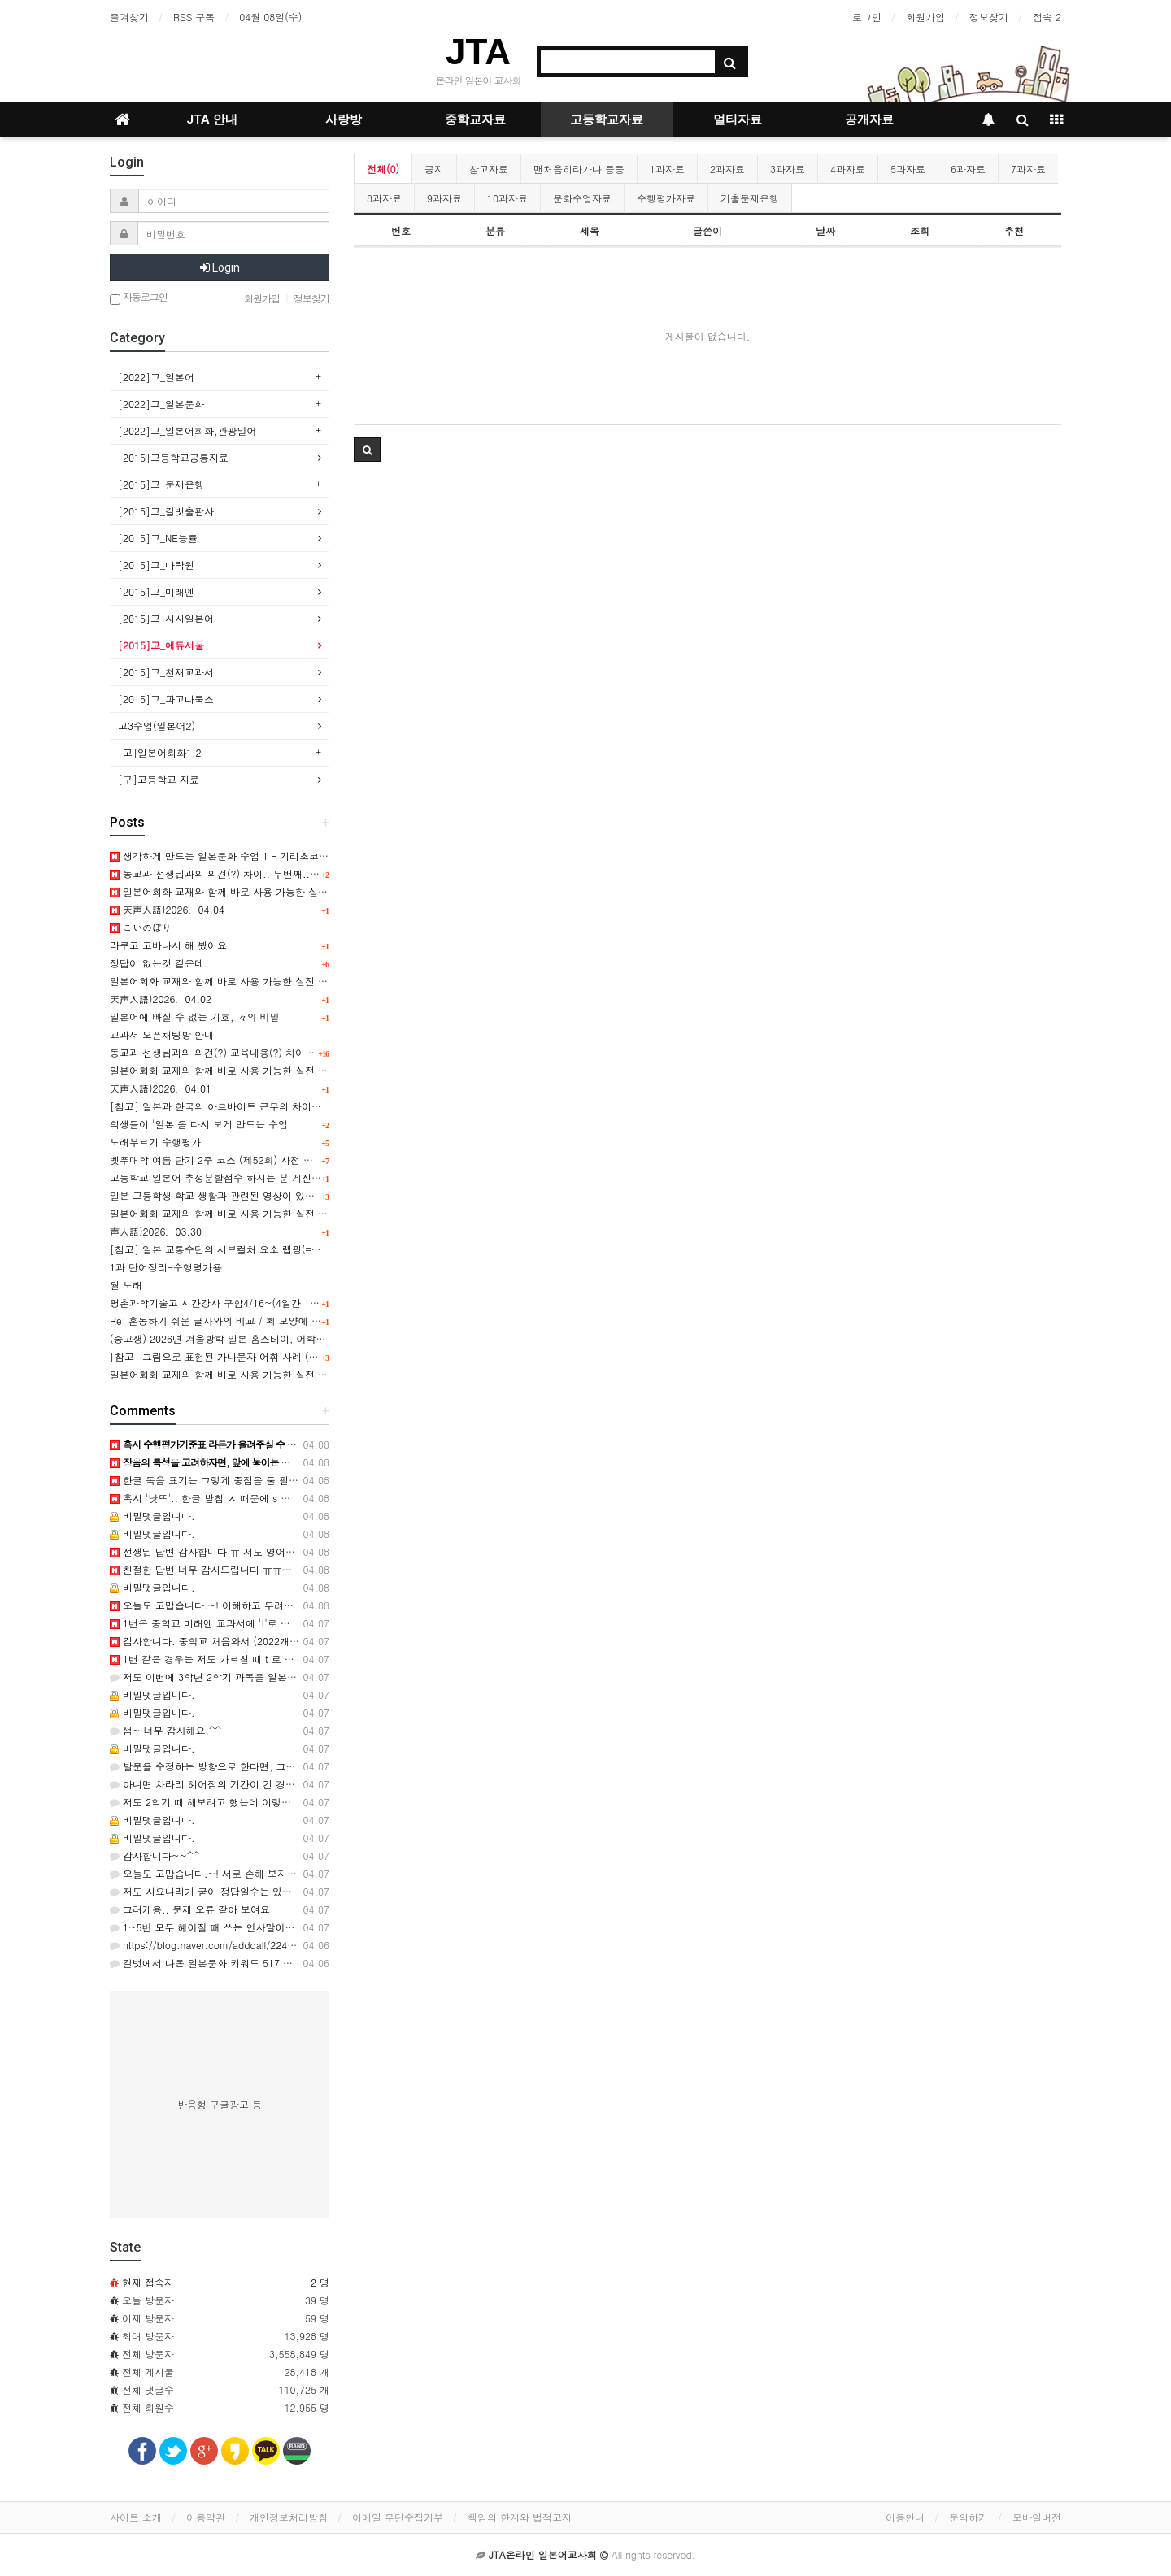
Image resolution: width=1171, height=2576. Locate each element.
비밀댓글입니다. (152, 1516)
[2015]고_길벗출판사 (166, 511)
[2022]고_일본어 (156, 377)
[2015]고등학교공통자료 (173, 457)
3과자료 (787, 169)
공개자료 (869, 119)
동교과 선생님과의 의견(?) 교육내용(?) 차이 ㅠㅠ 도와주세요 (245, 1052)
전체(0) (383, 169)
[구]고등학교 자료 (158, 779)
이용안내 (905, 2517)
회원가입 (925, 17)
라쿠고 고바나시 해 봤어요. (170, 945)
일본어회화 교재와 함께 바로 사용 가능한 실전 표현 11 (231, 1374)
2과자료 (727, 169)
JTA (478, 52)
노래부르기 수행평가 (155, 1142)
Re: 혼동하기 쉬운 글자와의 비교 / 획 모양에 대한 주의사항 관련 (253, 1320)
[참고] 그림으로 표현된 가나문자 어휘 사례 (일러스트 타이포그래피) (261, 1356)
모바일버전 (1036, 2517)
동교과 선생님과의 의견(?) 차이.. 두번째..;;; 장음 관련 (237, 873)
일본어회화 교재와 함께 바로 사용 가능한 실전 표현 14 (231, 981)
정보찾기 (988, 17)
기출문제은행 (749, 198)
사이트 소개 (136, 2517)
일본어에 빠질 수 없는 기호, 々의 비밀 (195, 1016)
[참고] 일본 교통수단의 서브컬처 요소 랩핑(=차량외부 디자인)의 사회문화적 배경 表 (297, 1249)
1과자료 (667, 169)
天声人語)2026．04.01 (160, 1088)
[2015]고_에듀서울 (161, 645)
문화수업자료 (582, 198)
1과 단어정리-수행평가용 (166, 1267)
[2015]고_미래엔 (156, 591)
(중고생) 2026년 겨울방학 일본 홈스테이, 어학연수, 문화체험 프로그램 (267, 1338)
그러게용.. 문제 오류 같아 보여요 (190, 1909)
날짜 (825, 230)
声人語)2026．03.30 (156, 1231)
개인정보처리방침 (289, 2517)
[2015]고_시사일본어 (166, 618)
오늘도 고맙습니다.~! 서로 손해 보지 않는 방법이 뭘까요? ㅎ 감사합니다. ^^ (287, 1873)
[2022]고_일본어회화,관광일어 (187, 430)
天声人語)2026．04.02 (160, 999)
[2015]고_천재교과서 (166, 672)
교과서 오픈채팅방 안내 (162, 1034)
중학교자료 (475, 119)
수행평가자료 (666, 198)
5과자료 (907, 169)
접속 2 (1047, 17)
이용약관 (205, 2517)
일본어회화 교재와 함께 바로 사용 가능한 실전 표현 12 (231, 1213)
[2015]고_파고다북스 (166, 699)
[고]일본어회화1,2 (160, 752)
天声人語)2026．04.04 (167, 909)
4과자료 (847, 169)
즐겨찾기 (129, 17)
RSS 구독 (194, 17)
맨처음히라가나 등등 (579, 169)
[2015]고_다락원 (156, 564)
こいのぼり (141, 927)
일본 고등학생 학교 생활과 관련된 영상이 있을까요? (225, 1195)
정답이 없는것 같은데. (159, 963)
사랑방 (343, 119)
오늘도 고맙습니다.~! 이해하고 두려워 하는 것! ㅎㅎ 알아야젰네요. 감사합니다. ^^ (301, 1605)
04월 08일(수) (270, 17)
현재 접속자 (148, 2282)
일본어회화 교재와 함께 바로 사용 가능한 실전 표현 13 (231, 1070)
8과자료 (384, 198)
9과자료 (444, 198)
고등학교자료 (606, 119)
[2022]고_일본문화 (161, 404)
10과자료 (507, 198)
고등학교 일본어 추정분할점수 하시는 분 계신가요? (223, 1177)
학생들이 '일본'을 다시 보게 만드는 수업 (199, 1124)
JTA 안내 (211, 119)
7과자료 (1028, 169)
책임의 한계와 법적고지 (520, 2517)
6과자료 (968, 169)
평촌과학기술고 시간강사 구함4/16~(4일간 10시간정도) (234, 1303)
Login (220, 267)
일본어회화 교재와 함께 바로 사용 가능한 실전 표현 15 (237, 891)
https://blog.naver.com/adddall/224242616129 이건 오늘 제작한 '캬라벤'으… (292, 1945)
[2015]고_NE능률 (158, 538)
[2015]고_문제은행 (161, 484)
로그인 (867, 17)
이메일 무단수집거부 (397, 2517)
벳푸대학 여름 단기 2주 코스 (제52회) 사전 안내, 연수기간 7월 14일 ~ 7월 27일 (288, 1159)
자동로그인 (139, 298)
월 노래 (126, 1285)
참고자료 (488, 169)
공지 (434, 169)
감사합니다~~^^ (154, 1855)
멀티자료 (737, 119)
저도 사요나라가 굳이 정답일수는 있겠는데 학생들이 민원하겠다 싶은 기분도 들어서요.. (310, 1891)
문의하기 (968, 2517)
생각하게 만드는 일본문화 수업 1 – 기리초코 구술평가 (235, 855)
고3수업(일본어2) (156, 725)
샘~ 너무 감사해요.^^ (165, 1730)
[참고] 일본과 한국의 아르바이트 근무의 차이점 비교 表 (233, 1106)
